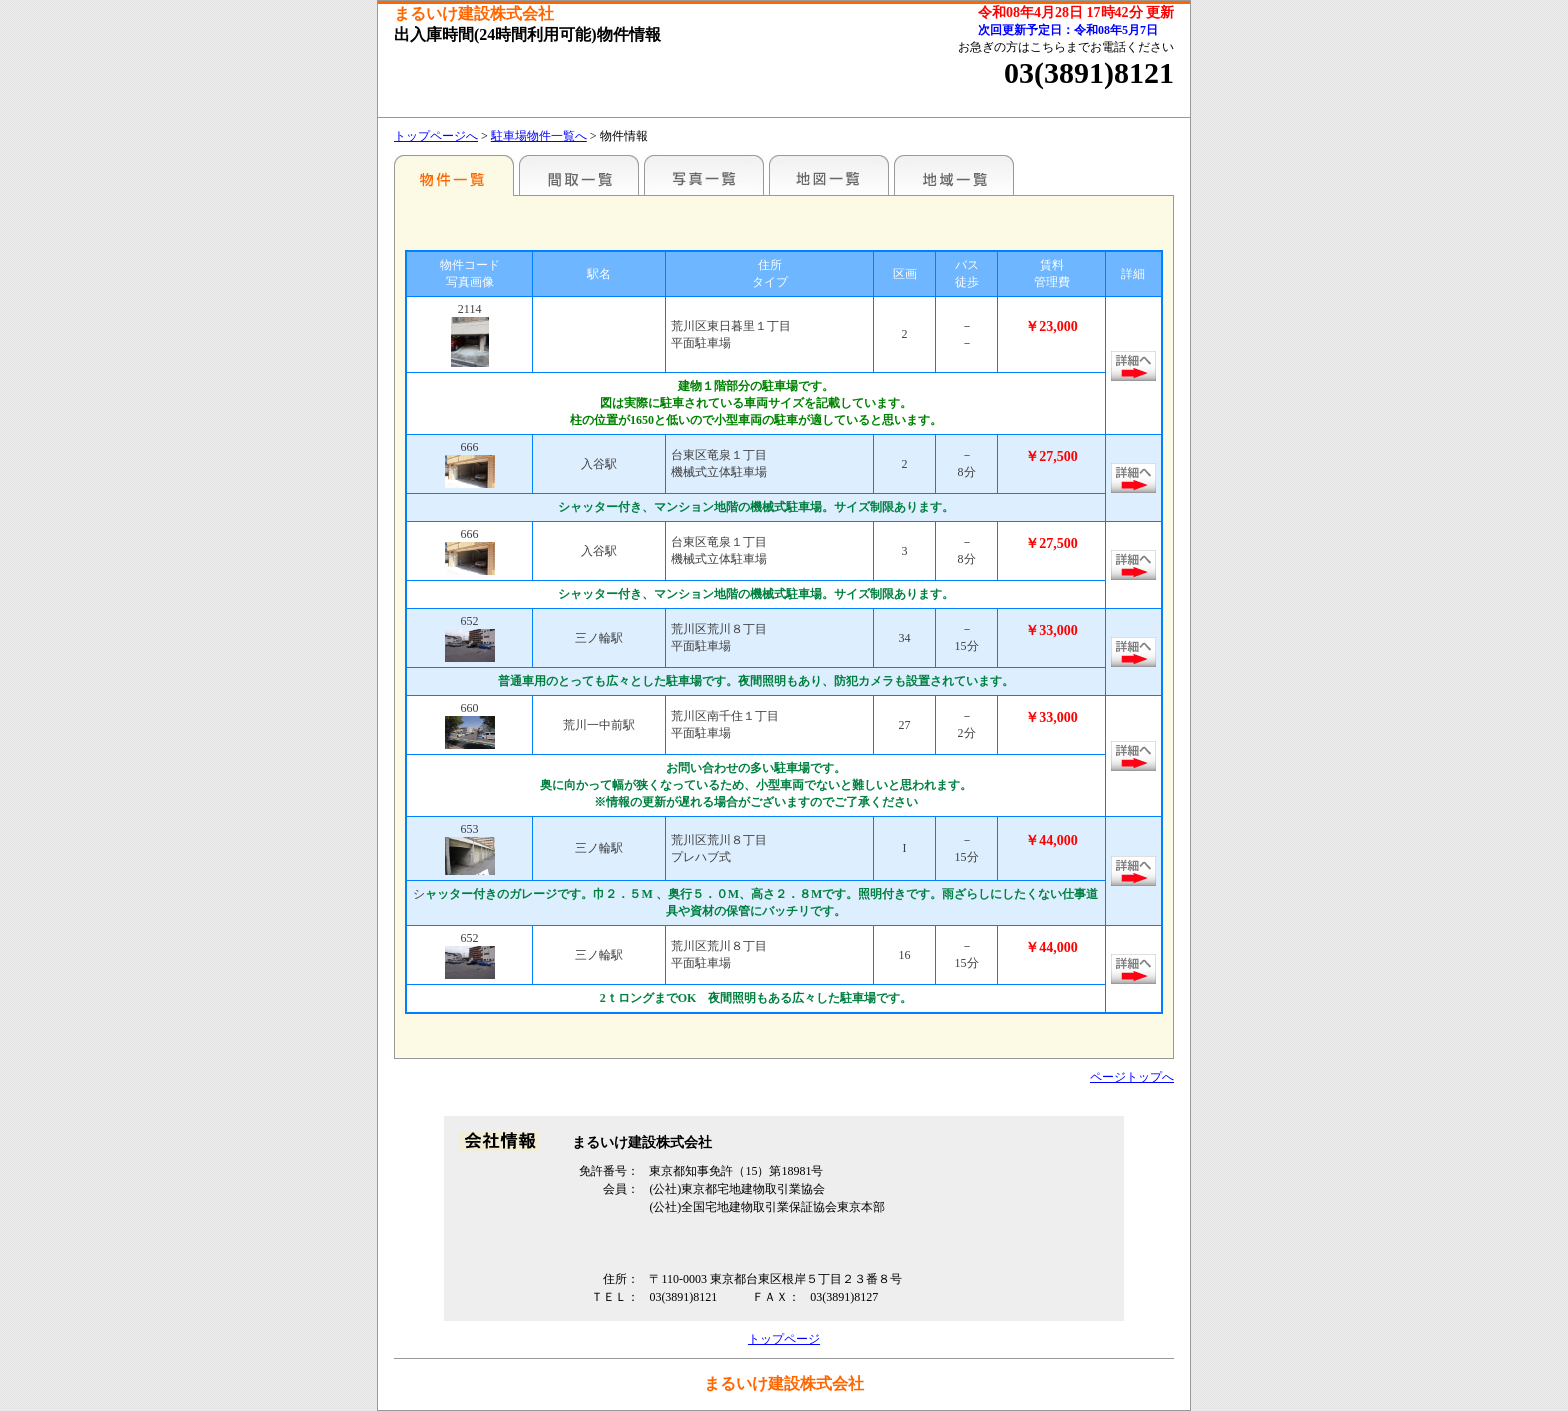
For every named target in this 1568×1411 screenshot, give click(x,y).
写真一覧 (704, 175)
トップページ (784, 1339)
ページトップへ (1132, 1077)
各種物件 (454, 175)
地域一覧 (954, 175)
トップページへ (436, 136)
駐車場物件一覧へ (539, 136)
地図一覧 (829, 175)
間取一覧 (579, 175)
